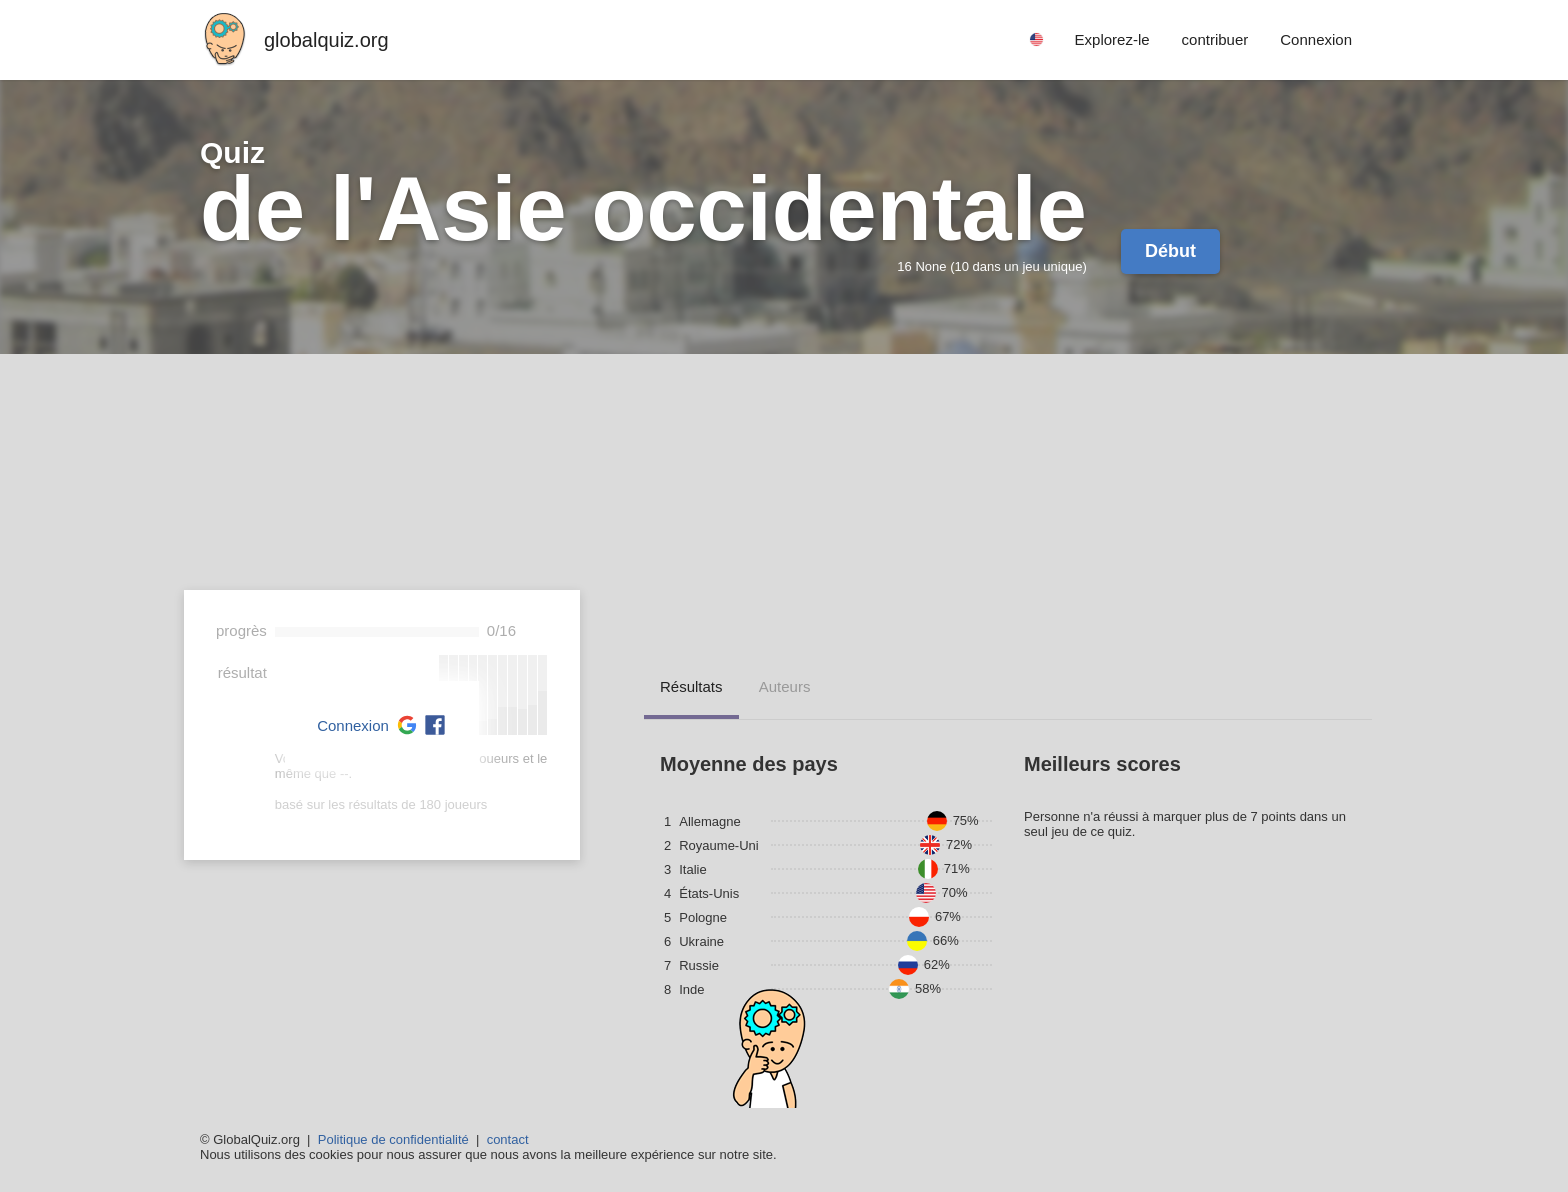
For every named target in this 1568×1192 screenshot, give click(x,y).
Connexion (353, 725)
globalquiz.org (326, 40)
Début (1170, 251)
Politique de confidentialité (393, 1139)
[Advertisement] (784, 504)
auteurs (785, 686)
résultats (691, 686)
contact (508, 1139)
